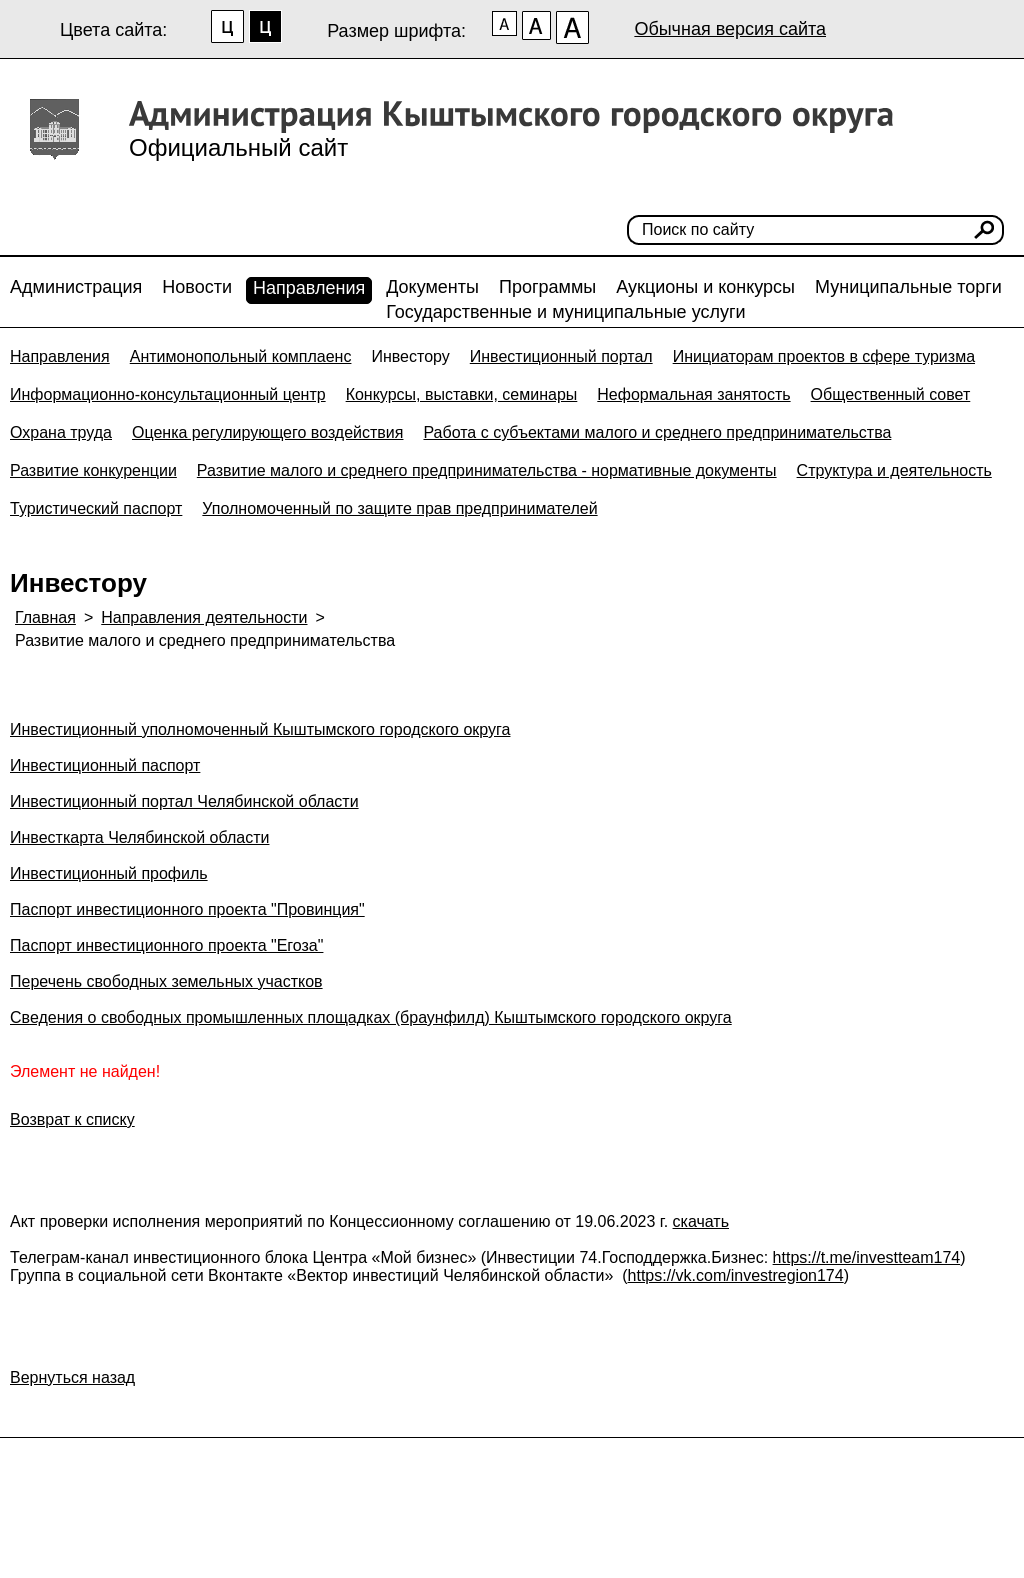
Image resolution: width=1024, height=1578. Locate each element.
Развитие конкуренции (93, 470)
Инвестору (410, 356)
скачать (701, 1221)
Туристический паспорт (96, 508)
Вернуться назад (72, 1377)
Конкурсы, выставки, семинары (462, 394)
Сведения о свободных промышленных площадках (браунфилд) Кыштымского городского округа (371, 1017)
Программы (547, 287)
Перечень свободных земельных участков (166, 981)
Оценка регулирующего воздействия (267, 432)
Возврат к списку (72, 1119)
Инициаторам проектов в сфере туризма (824, 356)
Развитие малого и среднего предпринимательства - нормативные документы (487, 470)
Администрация (76, 287)
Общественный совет (891, 394)
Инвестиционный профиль (109, 873)
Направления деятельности (204, 617)
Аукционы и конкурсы (705, 287)
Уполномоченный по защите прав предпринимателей (399, 508)
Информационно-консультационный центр (168, 394)
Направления (309, 288)
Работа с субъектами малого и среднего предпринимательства (657, 432)
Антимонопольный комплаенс (241, 356)
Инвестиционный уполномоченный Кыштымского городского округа (260, 729)
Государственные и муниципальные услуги (565, 312)
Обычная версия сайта (730, 29)
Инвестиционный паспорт (105, 765)
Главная (45, 617)
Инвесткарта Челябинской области (139, 837)
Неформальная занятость (693, 394)
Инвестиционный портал (561, 356)
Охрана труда (61, 432)
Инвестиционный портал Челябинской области (184, 801)
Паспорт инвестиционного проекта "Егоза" (166, 945)
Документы (432, 287)
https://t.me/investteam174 (867, 1257)
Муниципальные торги (908, 287)
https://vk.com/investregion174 (736, 1275)
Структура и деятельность (894, 470)
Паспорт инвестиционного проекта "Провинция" (187, 909)
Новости (197, 287)
